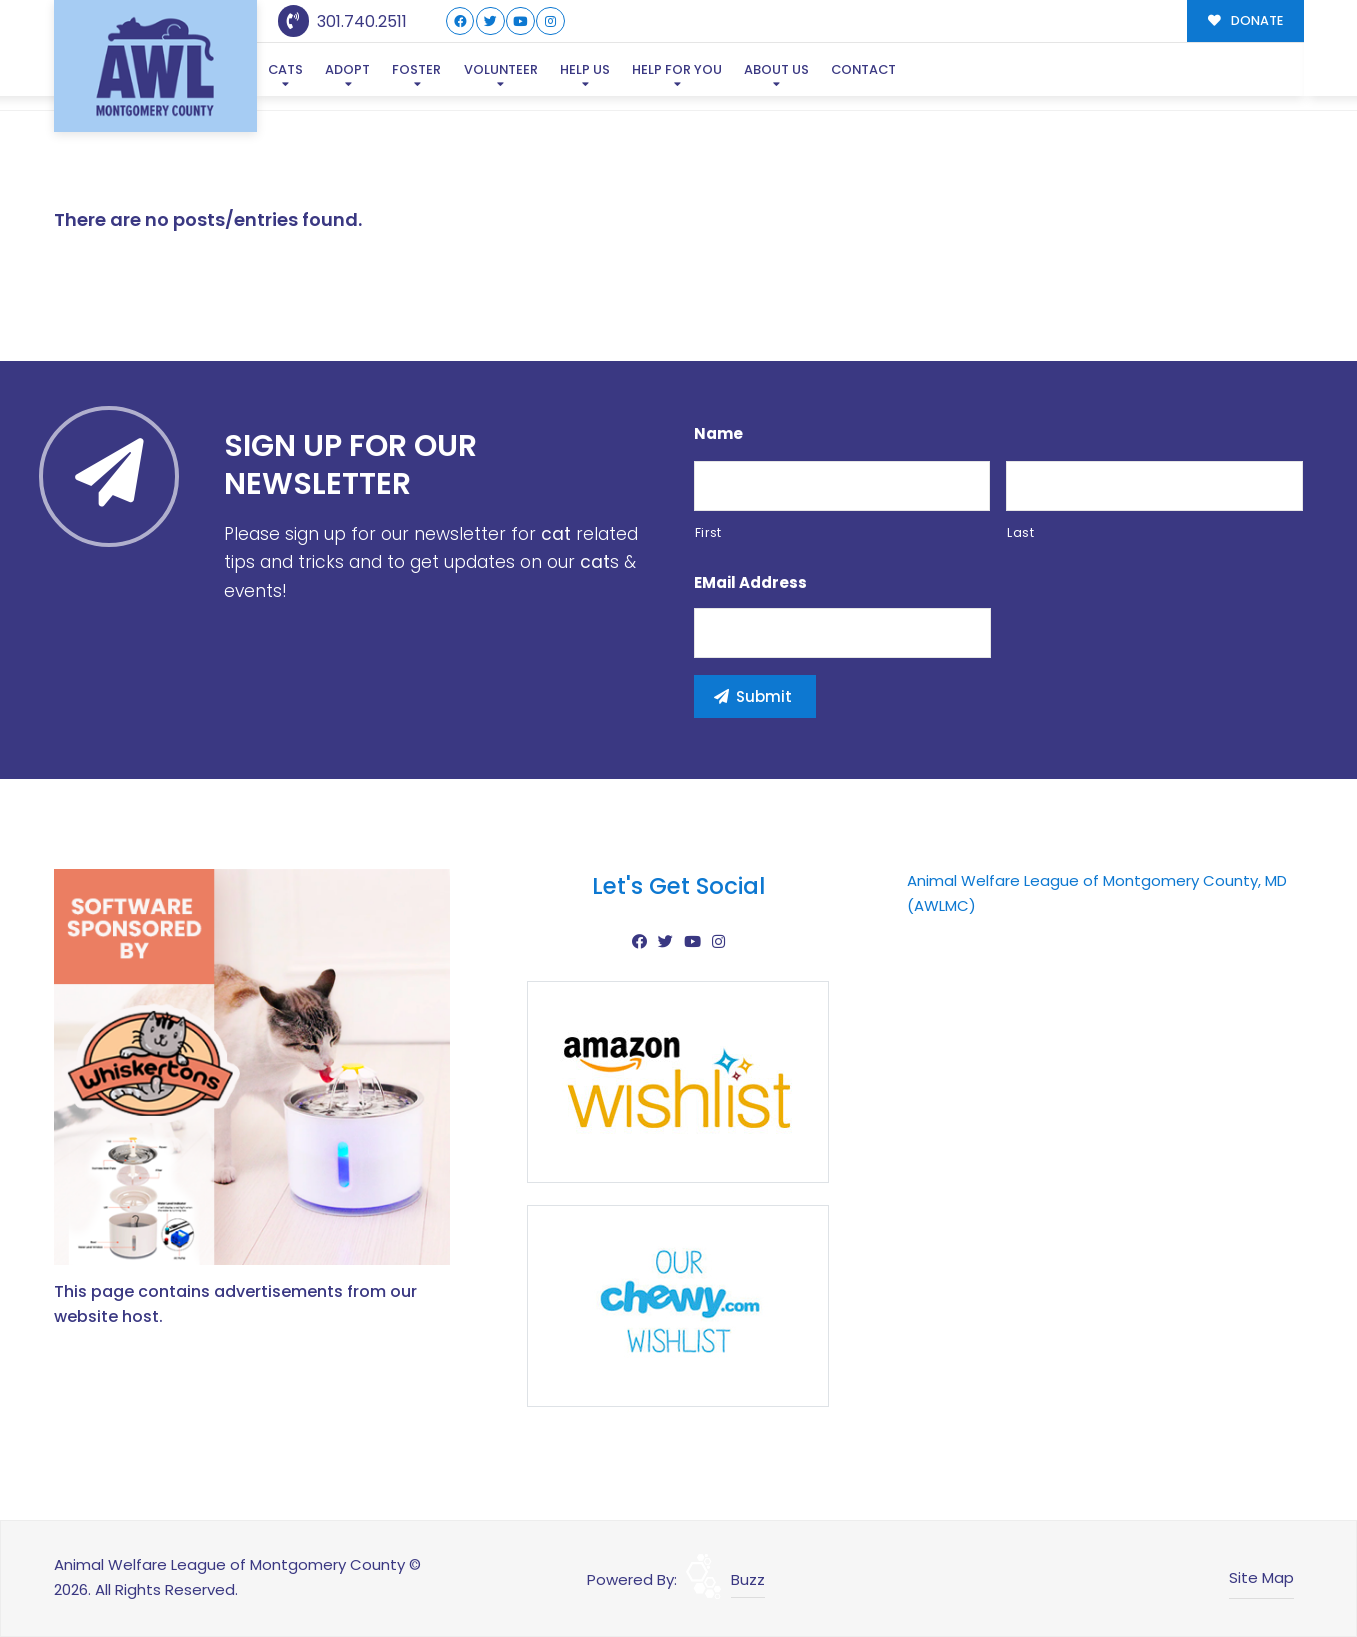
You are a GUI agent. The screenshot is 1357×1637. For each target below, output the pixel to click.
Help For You (677, 69)
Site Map (1261, 1577)
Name (718, 434)
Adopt (347, 69)
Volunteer (501, 69)
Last (1021, 532)
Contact (863, 69)
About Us (776, 69)
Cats (285, 69)
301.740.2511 (342, 21)
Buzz (748, 1579)
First (708, 532)
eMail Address (750, 583)
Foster (416, 69)
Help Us (585, 69)
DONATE (1245, 20)
